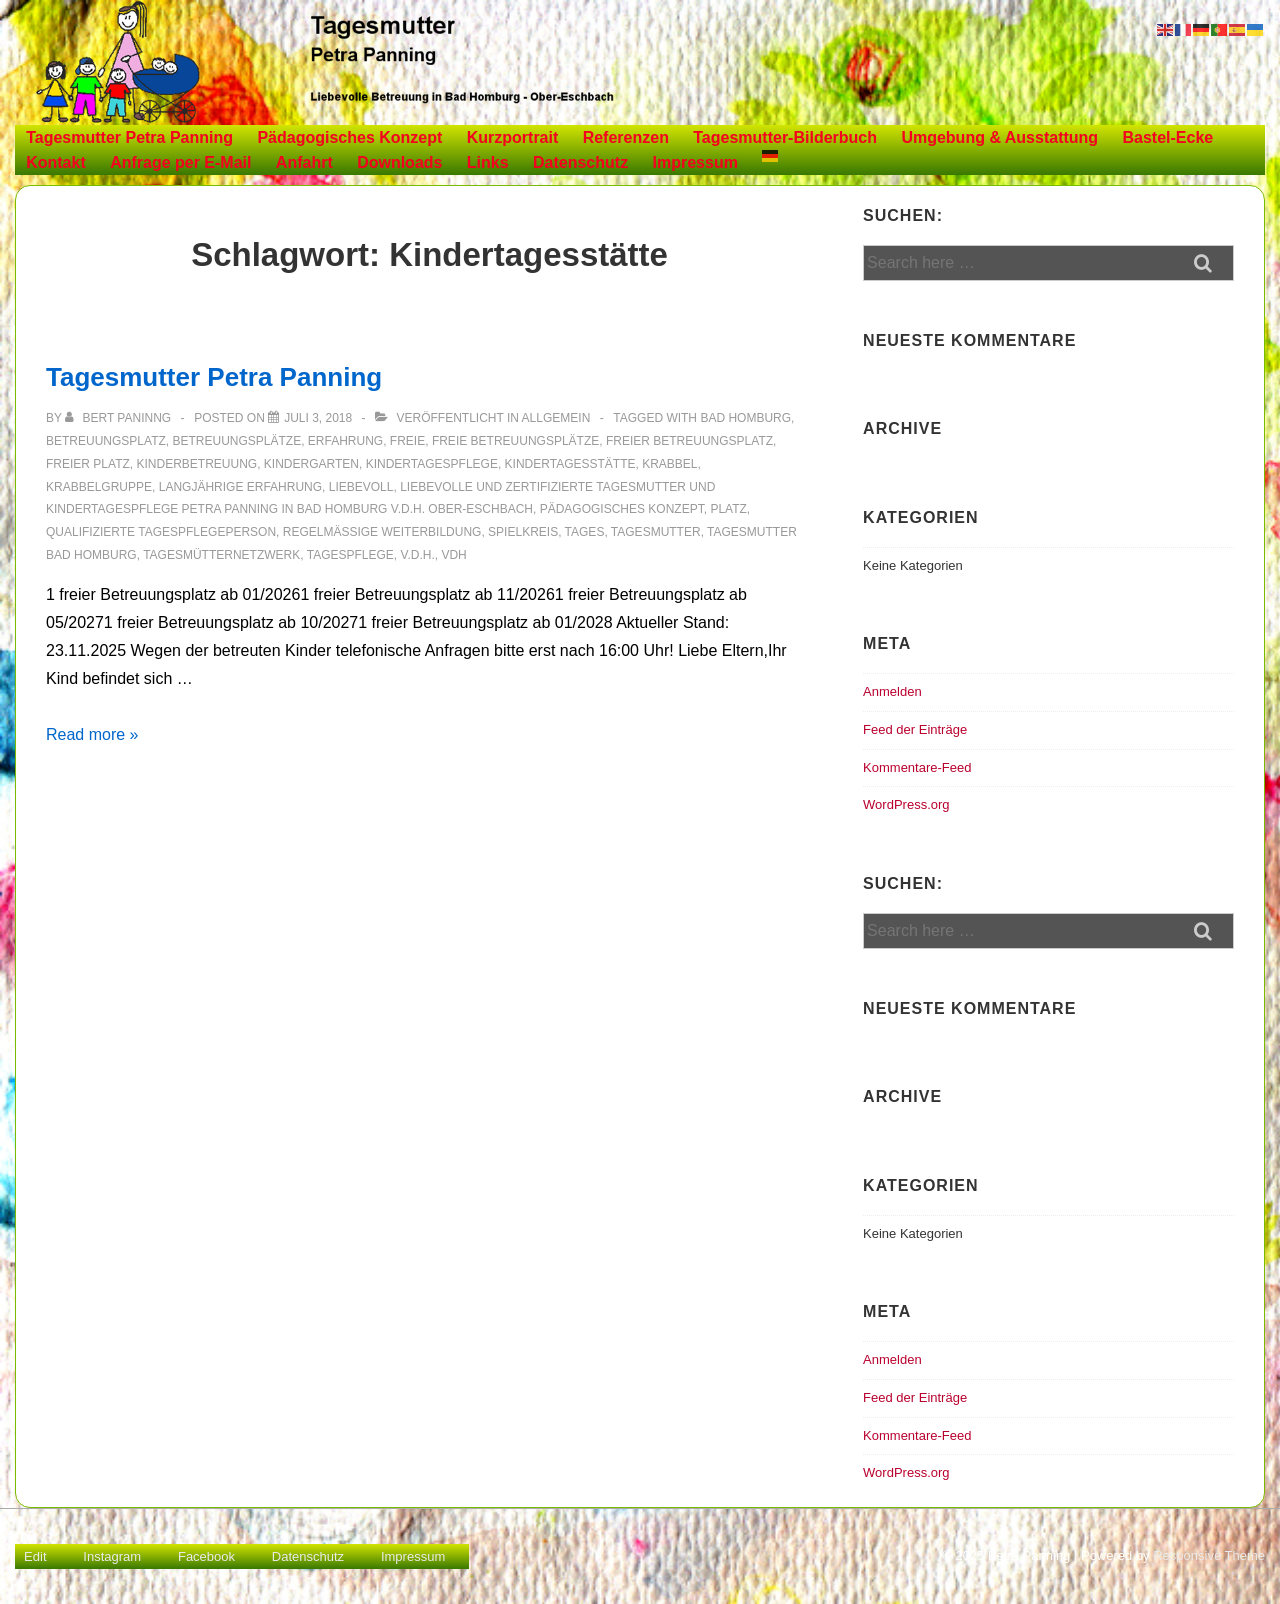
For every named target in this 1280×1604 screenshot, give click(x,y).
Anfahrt (304, 162)
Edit (35, 1556)
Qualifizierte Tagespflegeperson (161, 532)
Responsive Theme (1209, 1555)
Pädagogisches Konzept (349, 137)
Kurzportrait (513, 137)
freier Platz (88, 464)
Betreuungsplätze (236, 441)
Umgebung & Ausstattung (999, 137)
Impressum (695, 162)
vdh (453, 555)
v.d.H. (418, 555)
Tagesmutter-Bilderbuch (785, 137)
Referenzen (626, 137)
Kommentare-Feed (917, 767)
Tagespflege (350, 555)
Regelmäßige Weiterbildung (382, 532)
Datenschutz (580, 162)
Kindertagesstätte (570, 464)
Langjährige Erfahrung (240, 487)
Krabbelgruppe (99, 487)
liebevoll (361, 487)
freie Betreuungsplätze (515, 441)
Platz (728, 509)
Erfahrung (345, 441)
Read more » (92, 734)
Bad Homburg (745, 418)
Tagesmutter (656, 532)
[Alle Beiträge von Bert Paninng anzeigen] (119, 418)
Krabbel (669, 464)
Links (488, 162)
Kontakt (56, 162)
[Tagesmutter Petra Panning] (318, 418)
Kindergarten (311, 464)
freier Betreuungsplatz (689, 441)
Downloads (399, 162)
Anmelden (892, 691)
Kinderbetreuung (196, 464)
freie (407, 441)
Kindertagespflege (432, 464)
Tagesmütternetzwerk (221, 555)
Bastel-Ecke (1168, 137)
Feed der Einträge (915, 729)
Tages (585, 532)
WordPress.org (906, 804)
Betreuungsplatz (106, 441)
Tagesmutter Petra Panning (129, 137)
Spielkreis (523, 532)
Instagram (112, 1556)
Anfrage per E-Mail (180, 162)
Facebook (206, 1556)
